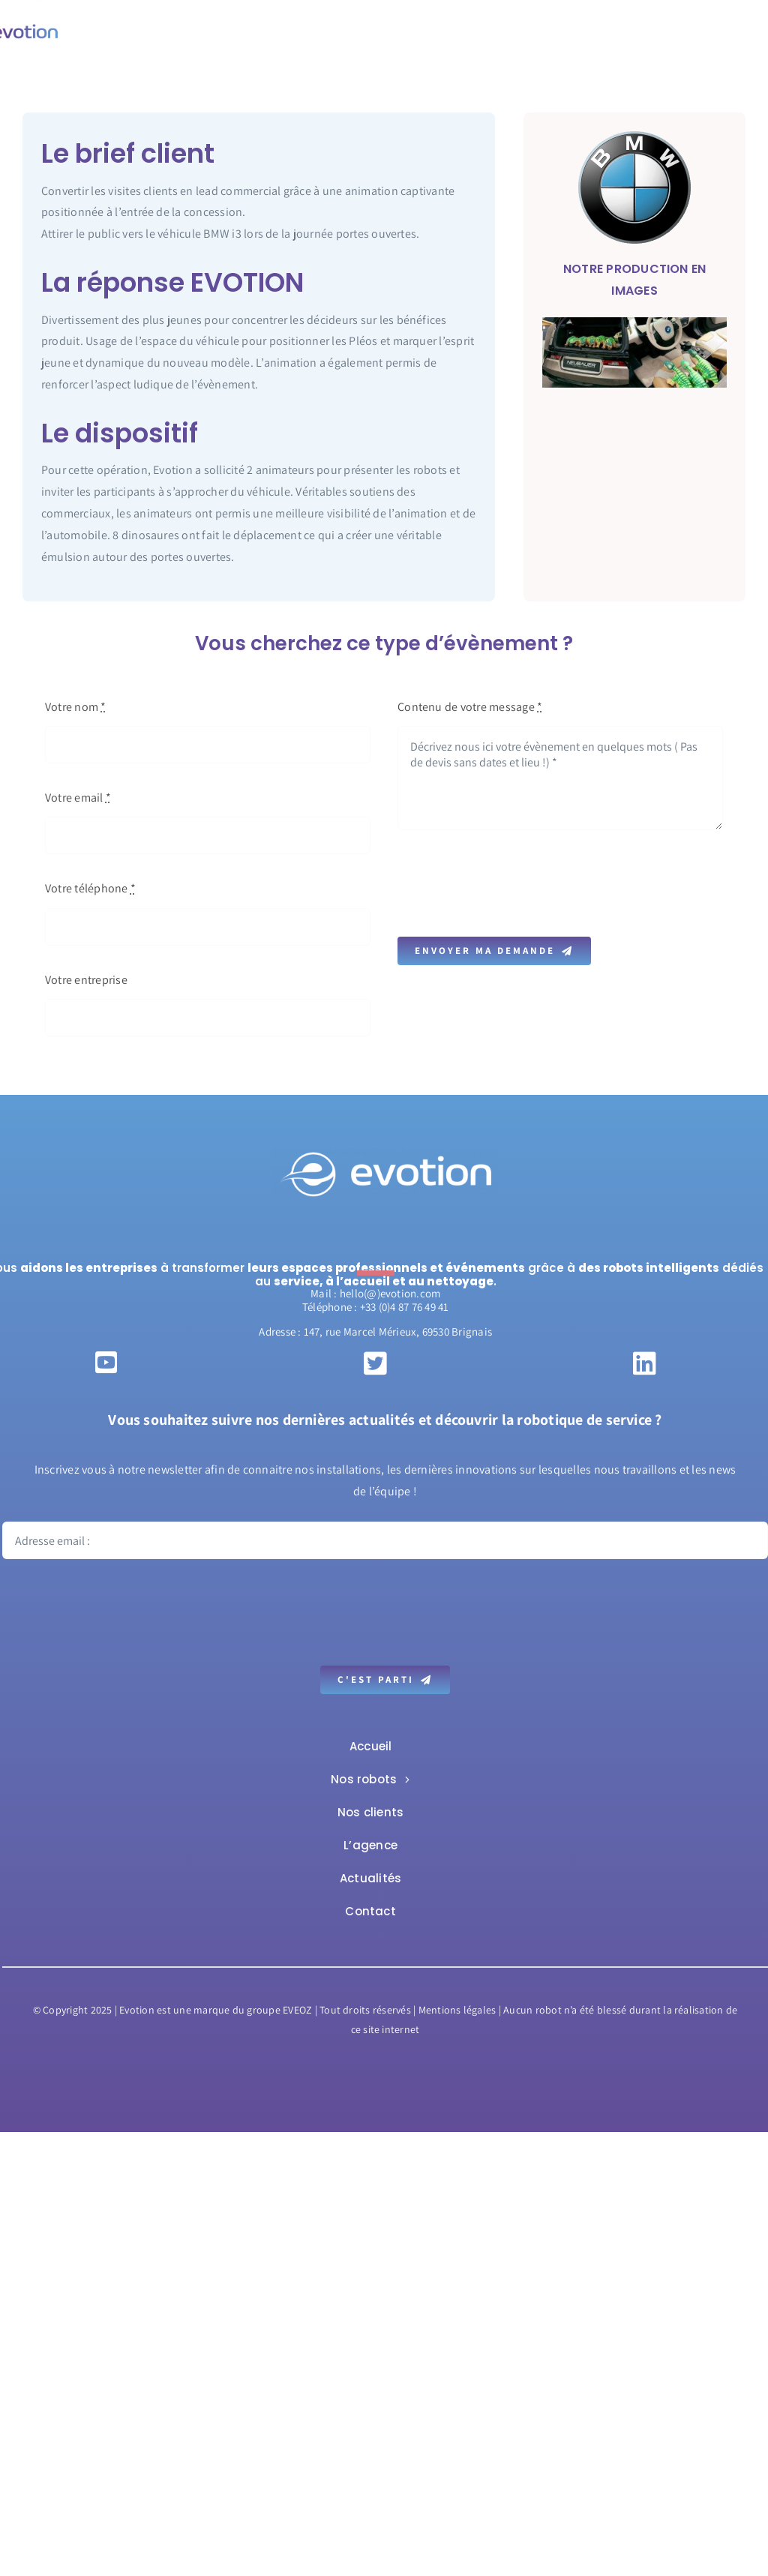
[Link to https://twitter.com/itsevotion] (375, 1363)
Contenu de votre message (470, 707)
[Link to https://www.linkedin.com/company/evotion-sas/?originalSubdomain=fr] (644, 1363)
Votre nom (75, 707)
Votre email (78, 797)
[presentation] (512, 883)
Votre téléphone (90, 888)
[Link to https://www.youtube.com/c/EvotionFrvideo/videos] (106, 1362)
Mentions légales (457, 2010)
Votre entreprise (86, 980)
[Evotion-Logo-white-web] (385, 1153)
